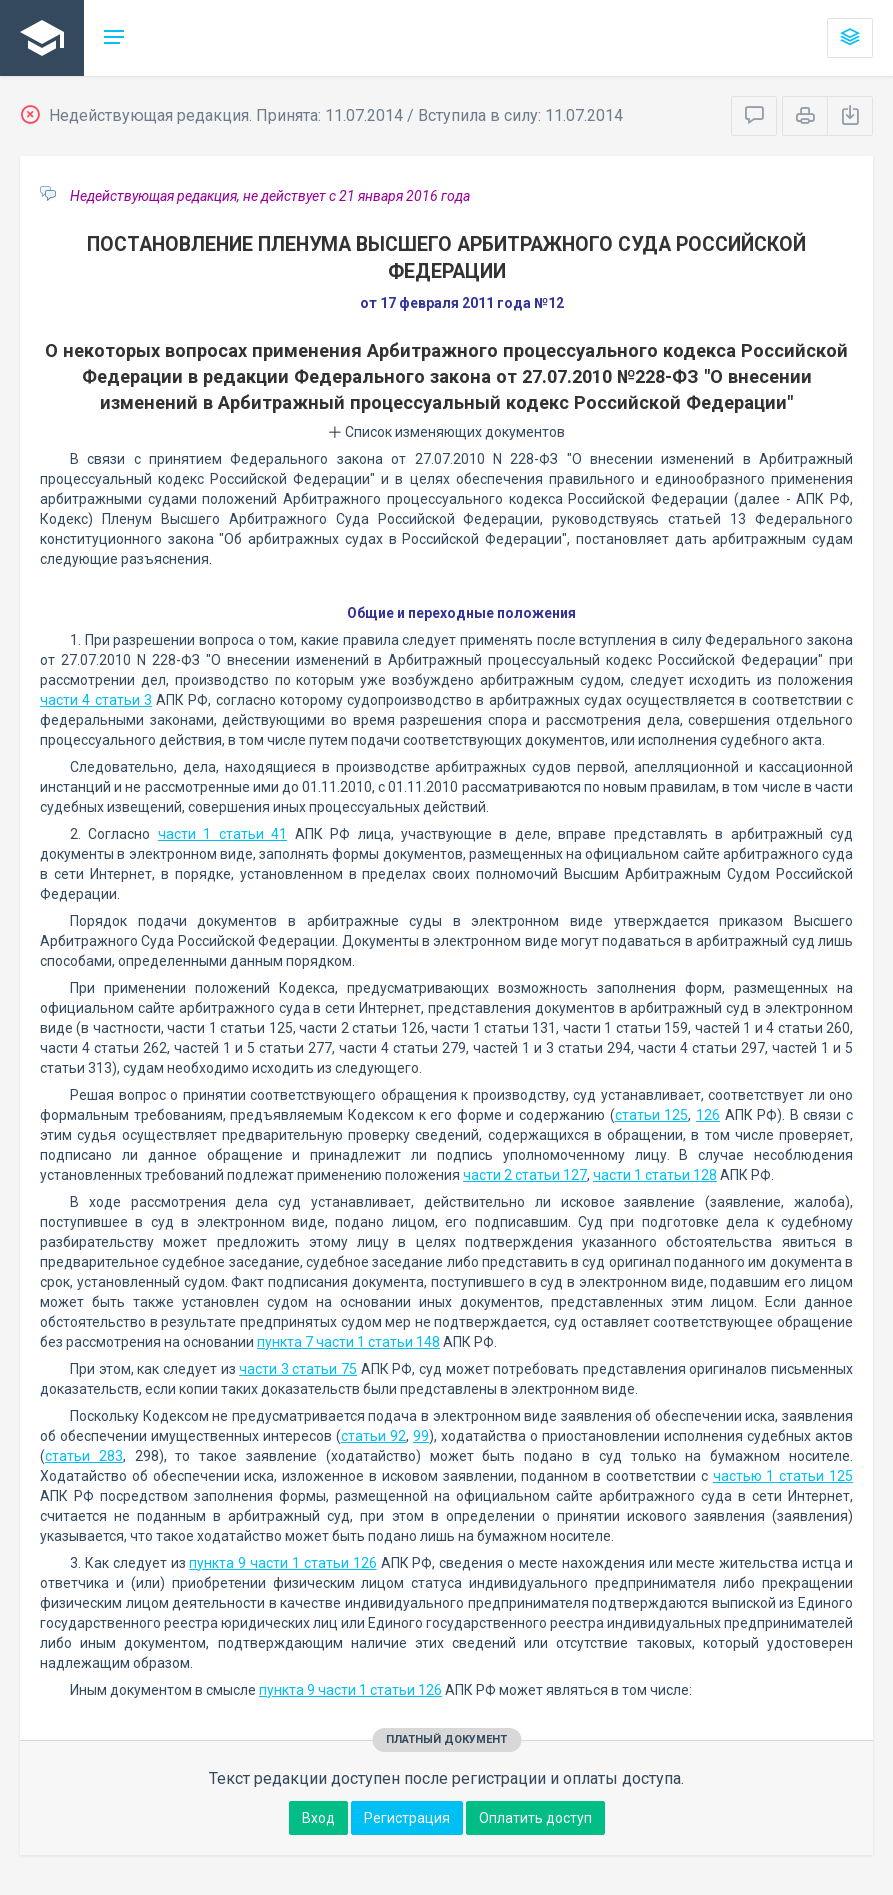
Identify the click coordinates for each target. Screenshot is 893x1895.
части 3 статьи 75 (298, 1369)
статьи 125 (652, 1115)
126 (708, 1115)
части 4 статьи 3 (96, 700)
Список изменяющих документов (446, 432)
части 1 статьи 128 (655, 1175)
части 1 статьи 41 (222, 834)
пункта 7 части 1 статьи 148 (348, 1342)
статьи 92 (373, 1436)
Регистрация (407, 1818)
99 (421, 1436)
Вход (318, 1818)
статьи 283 (84, 1456)
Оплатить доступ (535, 1818)
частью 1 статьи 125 (783, 1476)
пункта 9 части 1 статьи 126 (282, 1563)
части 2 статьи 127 (525, 1175)
